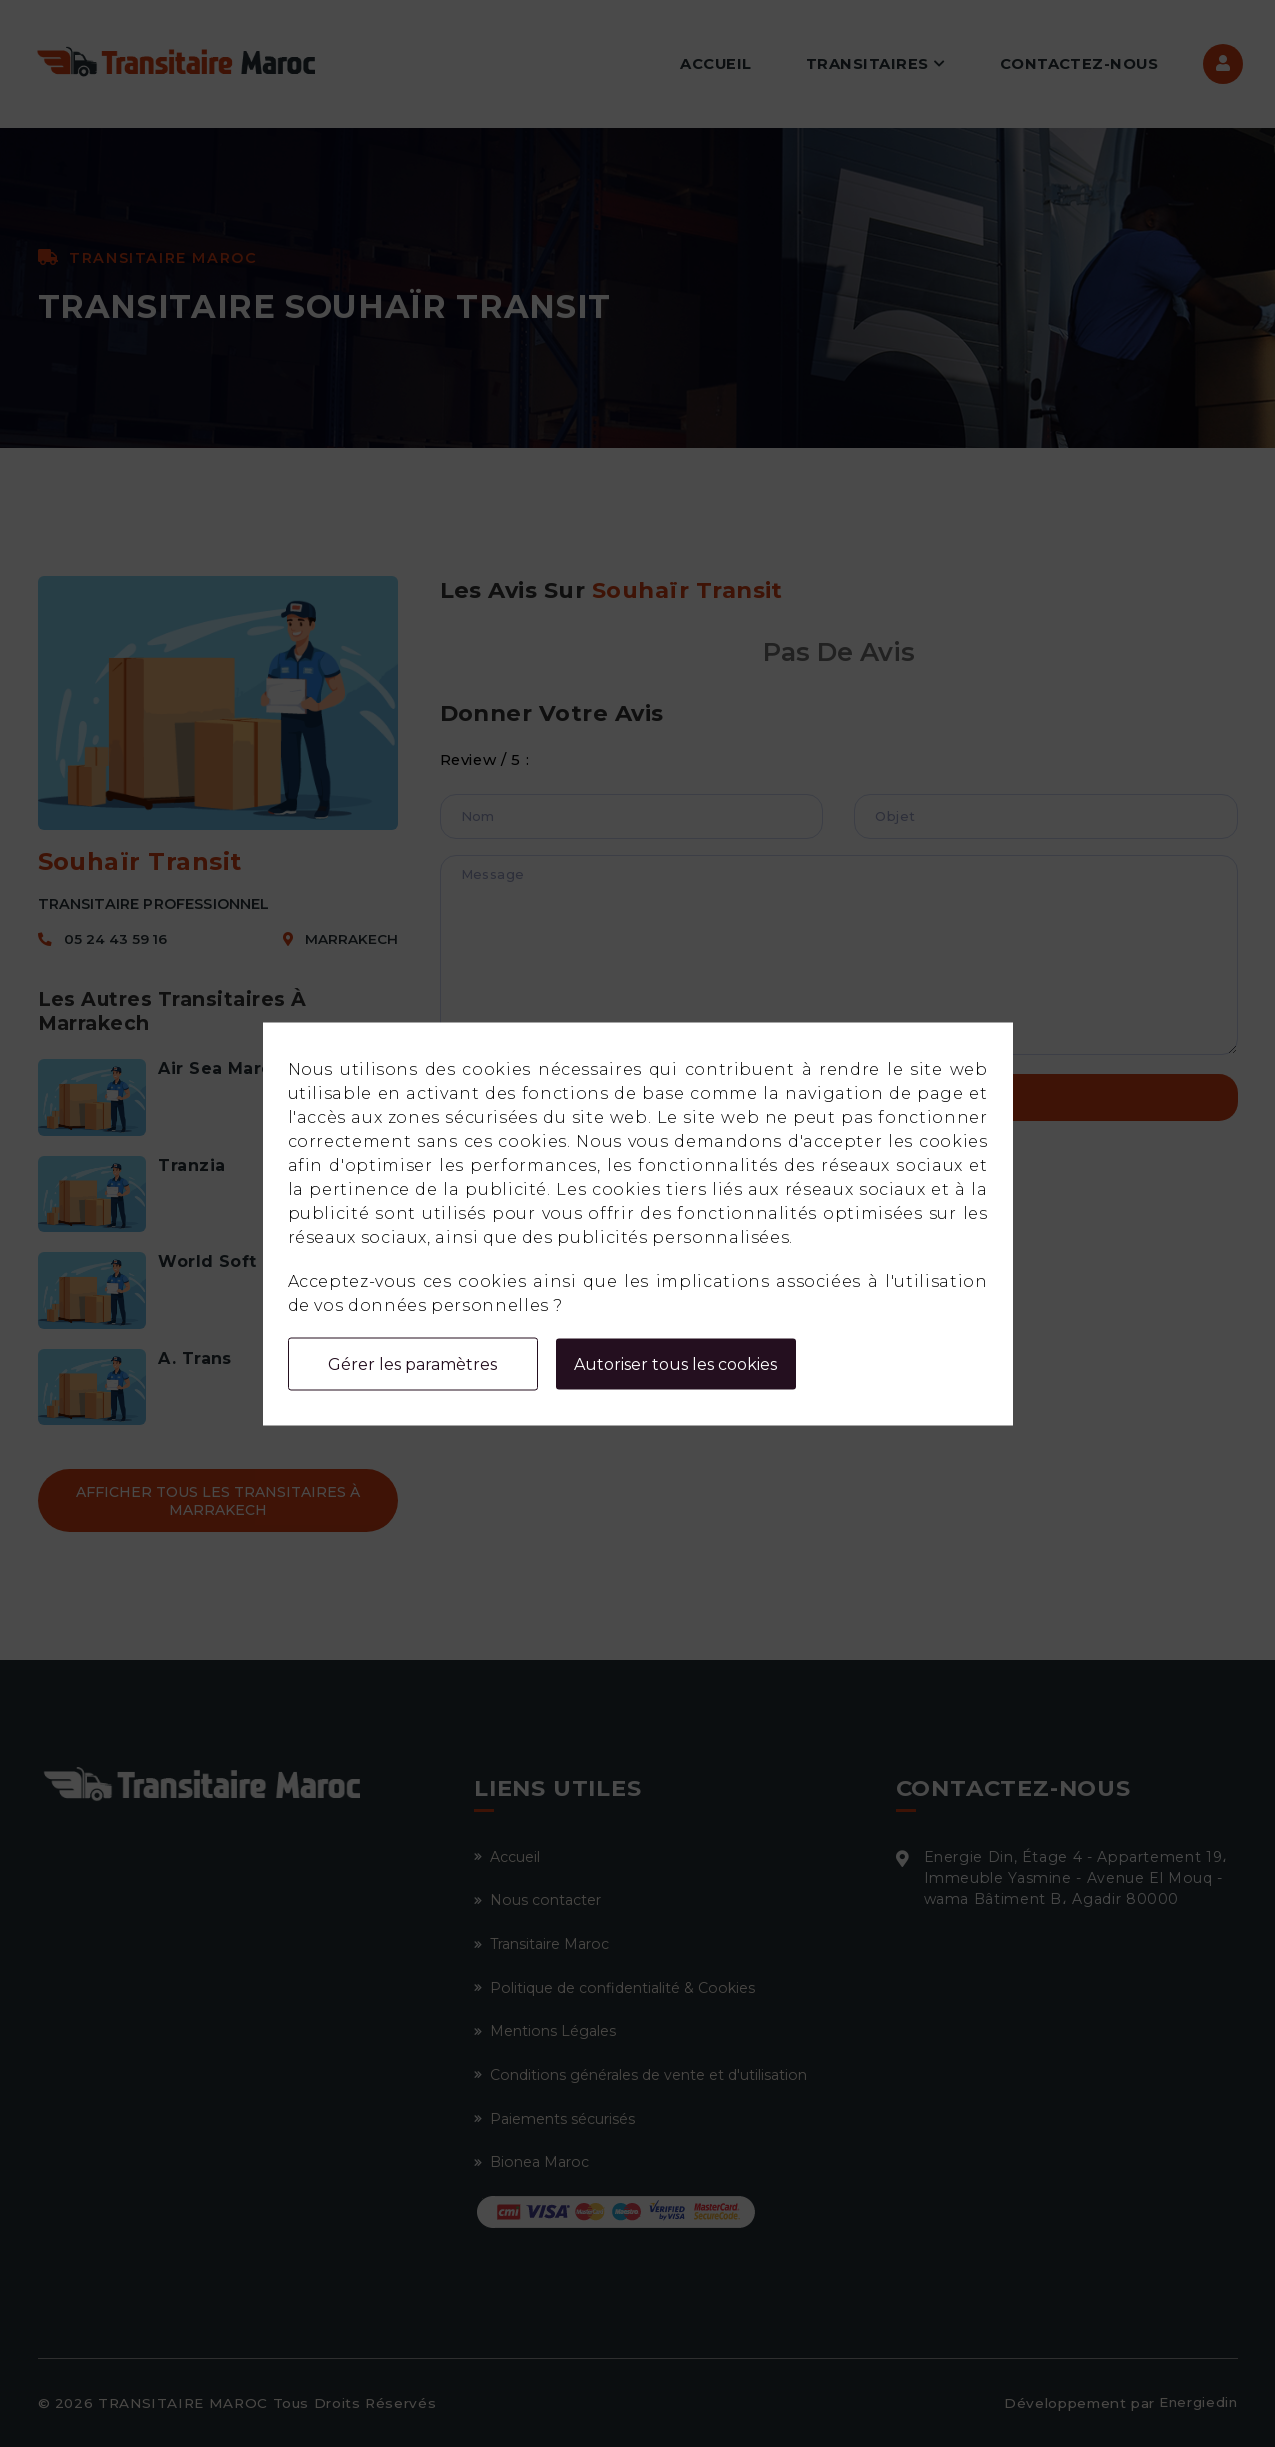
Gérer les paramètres (412, 1363)
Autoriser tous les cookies (675, 1363)
